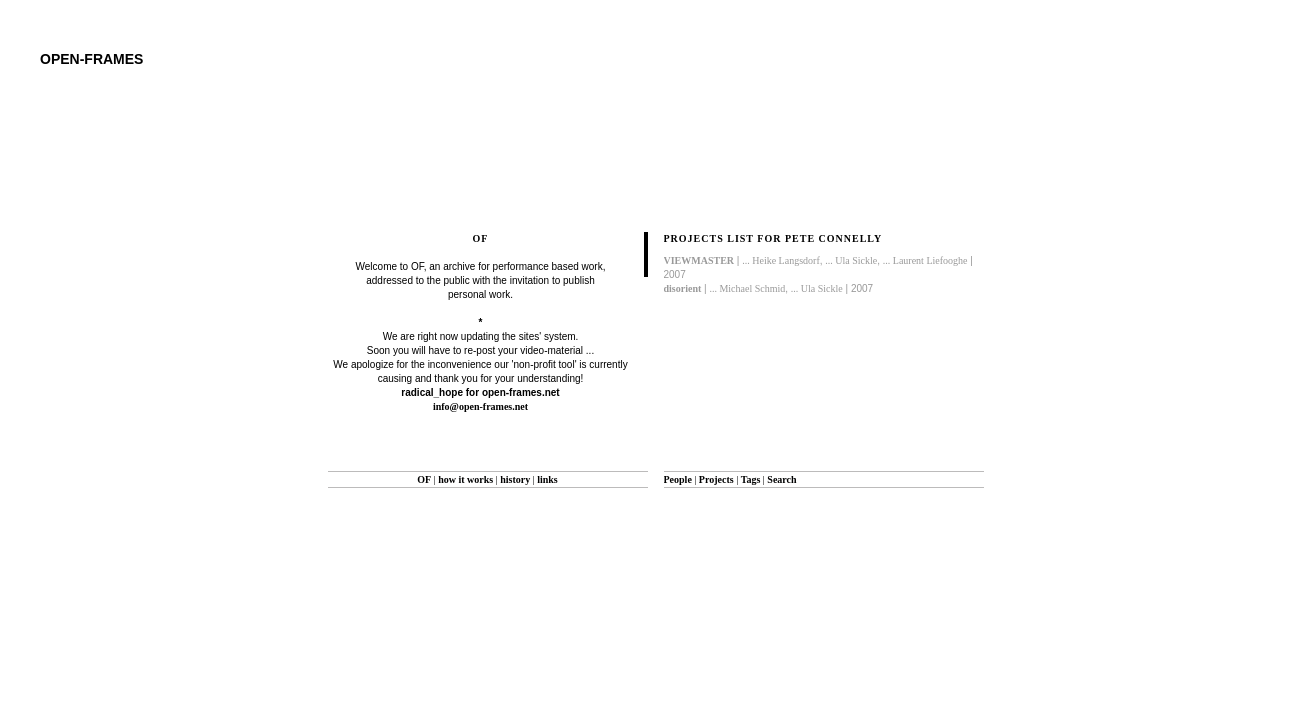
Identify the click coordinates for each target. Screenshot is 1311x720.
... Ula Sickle (851, 260)
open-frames (91, 59)
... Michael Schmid (747, 288)
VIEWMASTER (699, 260)
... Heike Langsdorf (780, 260)
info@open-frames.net (480, 406)
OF (424, 479)
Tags (751, 479)
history (515, 479)
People (678, 479)
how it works (465, 479)
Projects (716, 479)
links (547, 479)
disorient (683, 288)
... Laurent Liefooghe (925, 260)
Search (781, 479)
